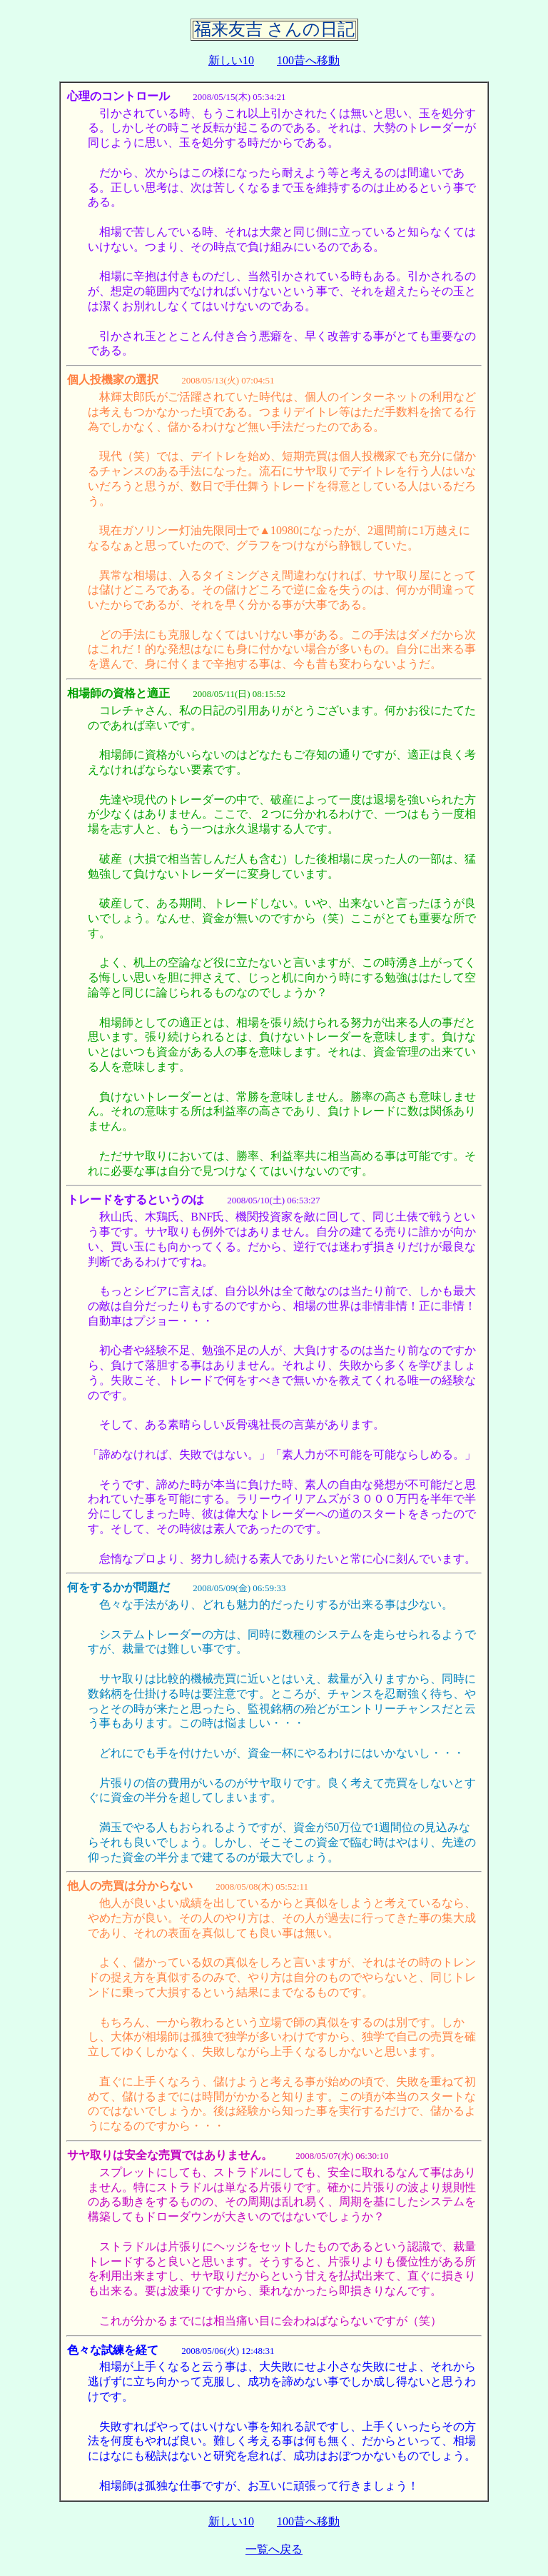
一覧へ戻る (274, 2549)
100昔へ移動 (308, 60)
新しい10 (231, 60)
